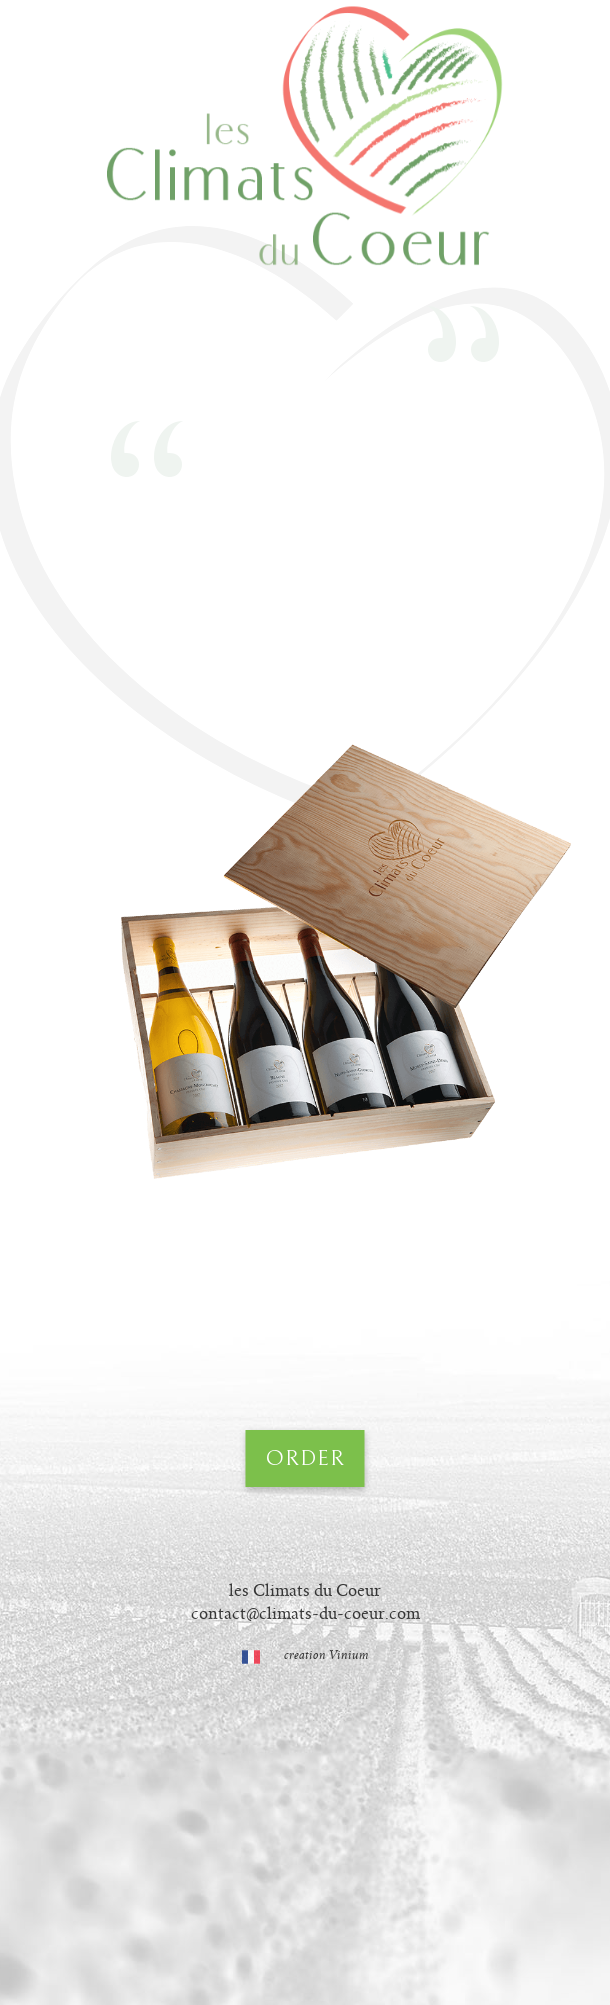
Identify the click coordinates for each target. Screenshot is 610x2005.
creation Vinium (326, 1655)
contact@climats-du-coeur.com (305, 1614)
